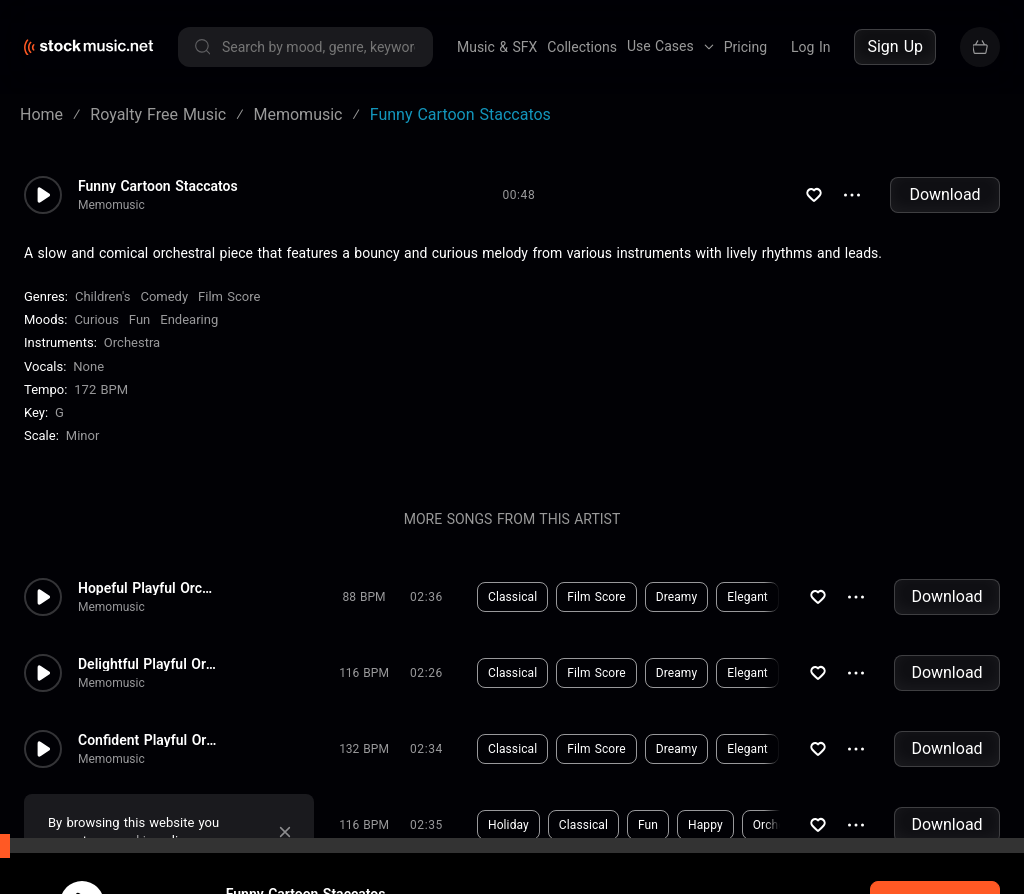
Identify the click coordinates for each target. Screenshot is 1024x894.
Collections (582, 47)
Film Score (229, 296)
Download (944, 194)
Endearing (189, 319)
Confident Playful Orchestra (148, 740)
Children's (102, 296)
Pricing (745, 47)
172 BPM (101, 389)
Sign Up (895, 46)
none (88, 366)
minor (83, 435)
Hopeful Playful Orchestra (148, 588)
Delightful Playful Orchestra (148, 664)
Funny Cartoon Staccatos (158, 186)
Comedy (164, 296)
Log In (810, 47)
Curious (96, 319)
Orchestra (132, 342)
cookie (134, 840)
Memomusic (111, 205)
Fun (139, 319)
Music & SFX (497, 47)
